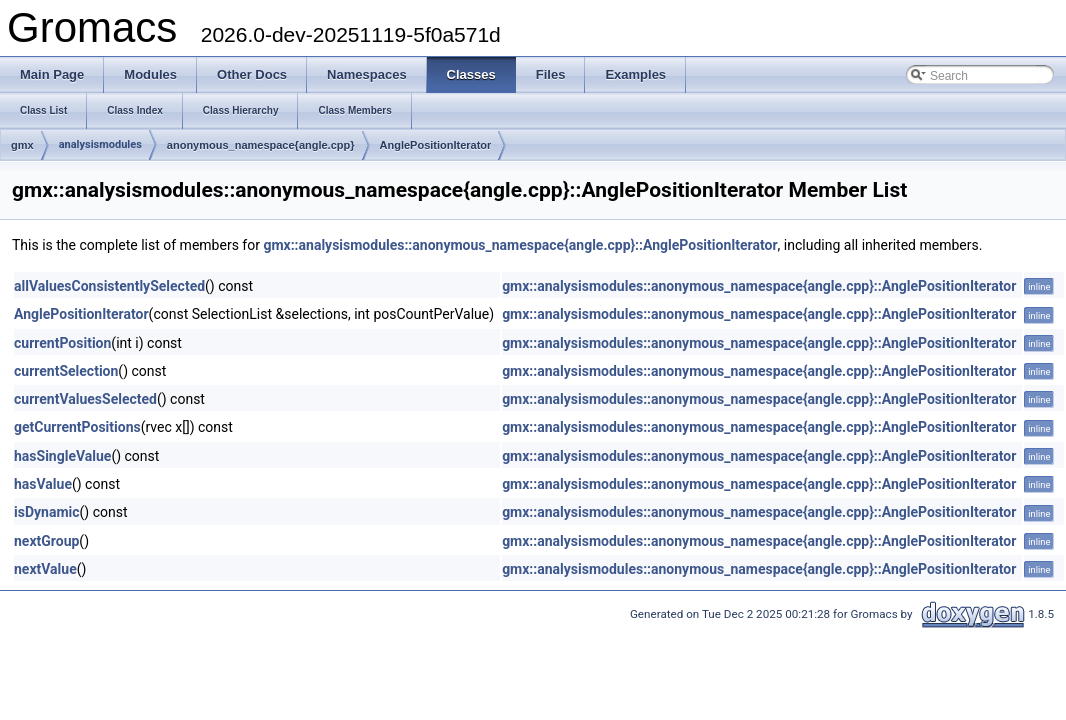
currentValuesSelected (85, 399)
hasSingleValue (62, 456)
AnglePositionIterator (436, 145)
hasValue (43, 484)
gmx (22, 145)
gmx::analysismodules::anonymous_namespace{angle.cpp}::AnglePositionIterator (520, 245)
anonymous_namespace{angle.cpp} (261, 145)
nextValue (45, 569)
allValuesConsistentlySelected (109, 286)
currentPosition (62, 343)
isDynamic (47, 512)
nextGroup (46, 541)
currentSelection (66, 371)
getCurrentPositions (77, 427)
